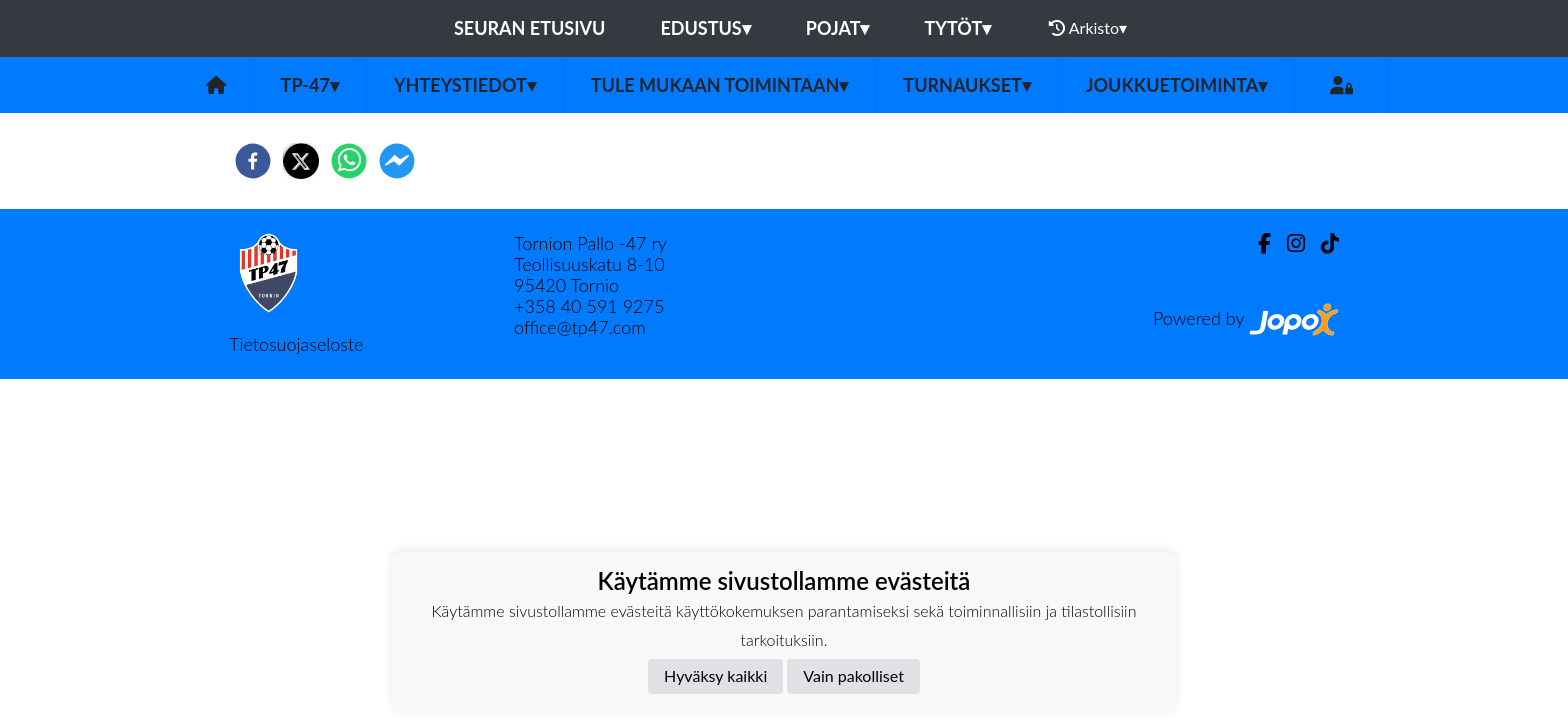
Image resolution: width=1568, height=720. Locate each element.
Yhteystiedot (465, 85)
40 (574, 306)
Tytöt (957, 28)
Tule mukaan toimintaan (720, 85)
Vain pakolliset (853, 675)
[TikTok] (1322, 243)
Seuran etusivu (530, 28)
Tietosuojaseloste (296, 344)
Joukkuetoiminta (1177, 85)
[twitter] (301, 161)
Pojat (838, 28)
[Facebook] (1256, 243)
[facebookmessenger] (397, 161)
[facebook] (253, 161)
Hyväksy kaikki (715, 675)
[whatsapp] (349, 161)
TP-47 (310, 85)
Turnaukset (967, 85)
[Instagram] (1288, 243)
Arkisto (1088, 28)
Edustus (705, 28)
